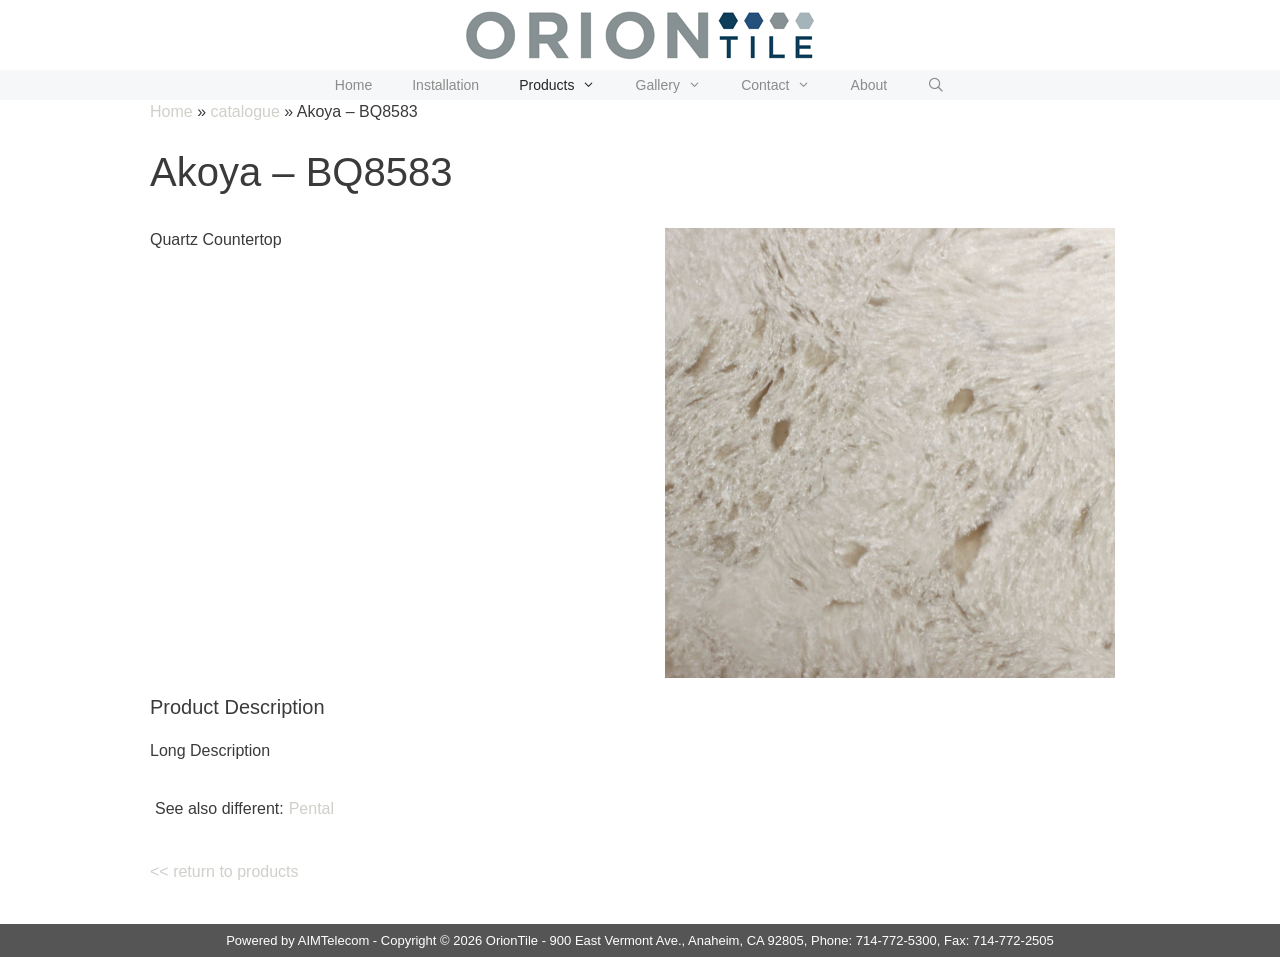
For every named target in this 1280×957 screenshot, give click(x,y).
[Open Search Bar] (936, 85)
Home (353, 85)
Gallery (679, 85)
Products (567, 85)
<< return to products (224, 871)
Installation (445, 85)
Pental (311, 808)
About (869, 85)
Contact (785, 85)
